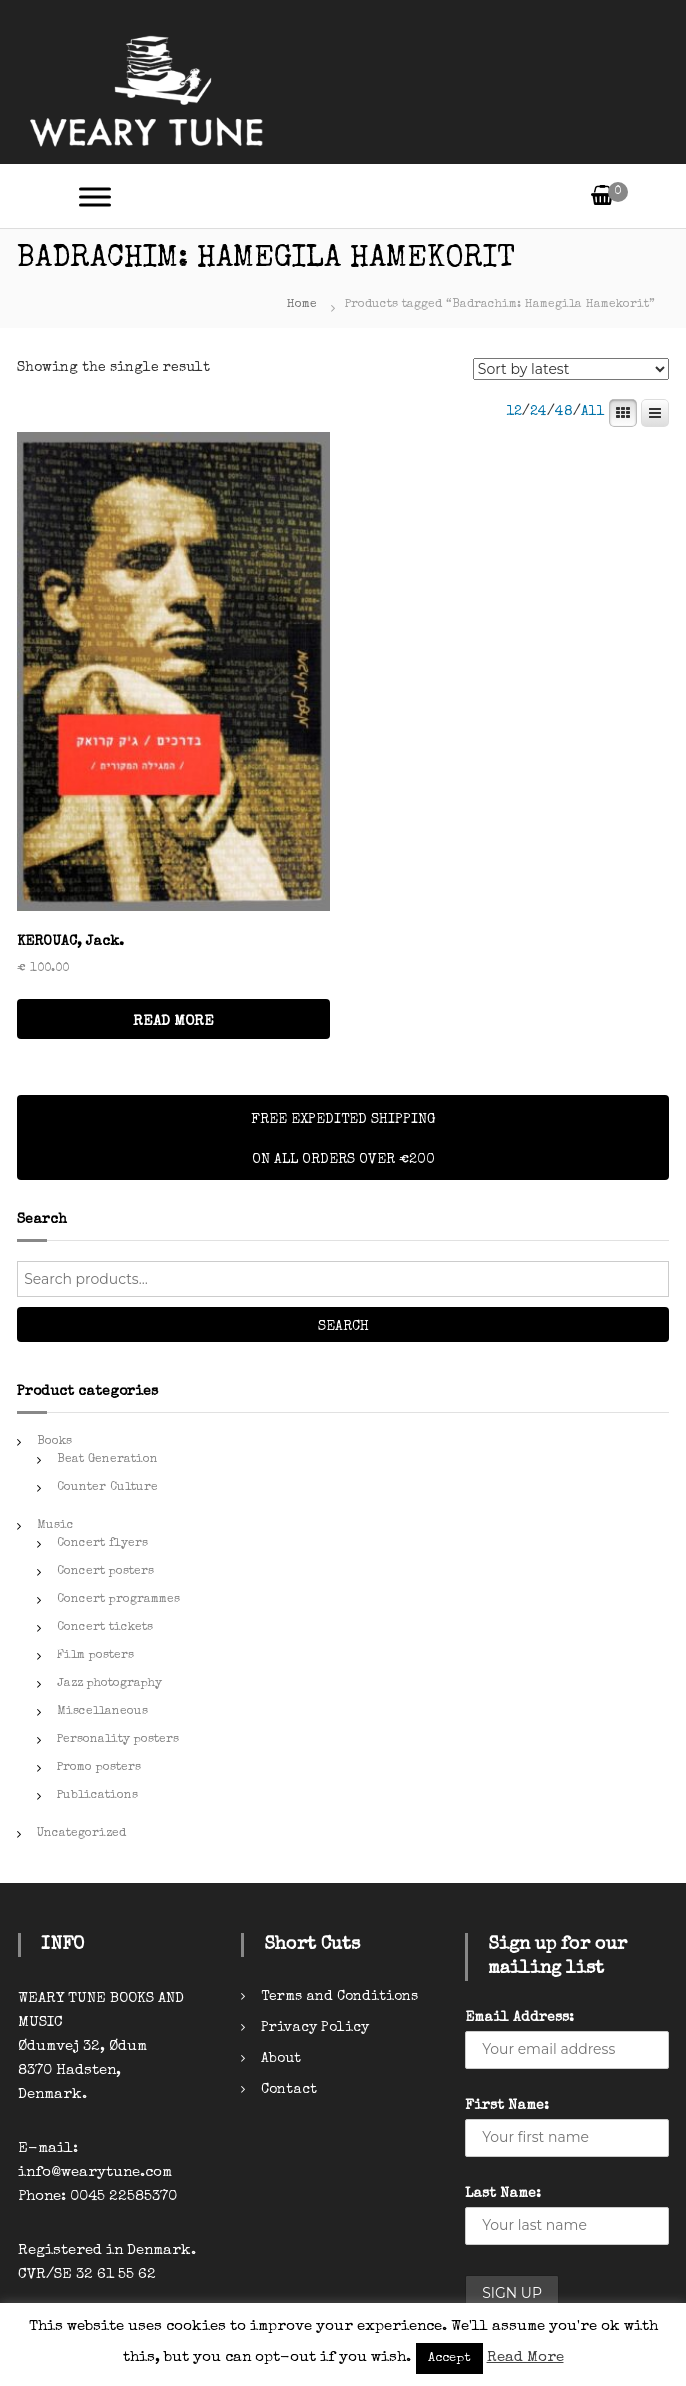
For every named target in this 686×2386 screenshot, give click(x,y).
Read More (525, 2357)
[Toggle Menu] (95, 196)
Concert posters (105, 1572)
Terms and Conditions (339, 1997)
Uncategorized (81, 1834)
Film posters (95, 1656)
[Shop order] (571, 369)
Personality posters (118, 1740)
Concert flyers (102, 1544)
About (281, 2059)
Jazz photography (109, 1684)
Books (54, 1442)
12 (514, 412)
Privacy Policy (315, 2028)
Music (55, 1526)
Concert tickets (105, 1628)
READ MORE (173, 1021)
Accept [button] (449, 2358)
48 (564, 412)
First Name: (507, 2106)
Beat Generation (107, 1460)
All (593, 412)
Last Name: (503, 2194)
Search (343, 1327)
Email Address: (519, 2018)
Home (302, 305)
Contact (289, 2090)
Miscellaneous (102, 1712)
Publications (97, 1796)
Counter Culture (107, 1488)
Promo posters (99, 1768)
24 (538, 412)
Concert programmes (118, 1600)
